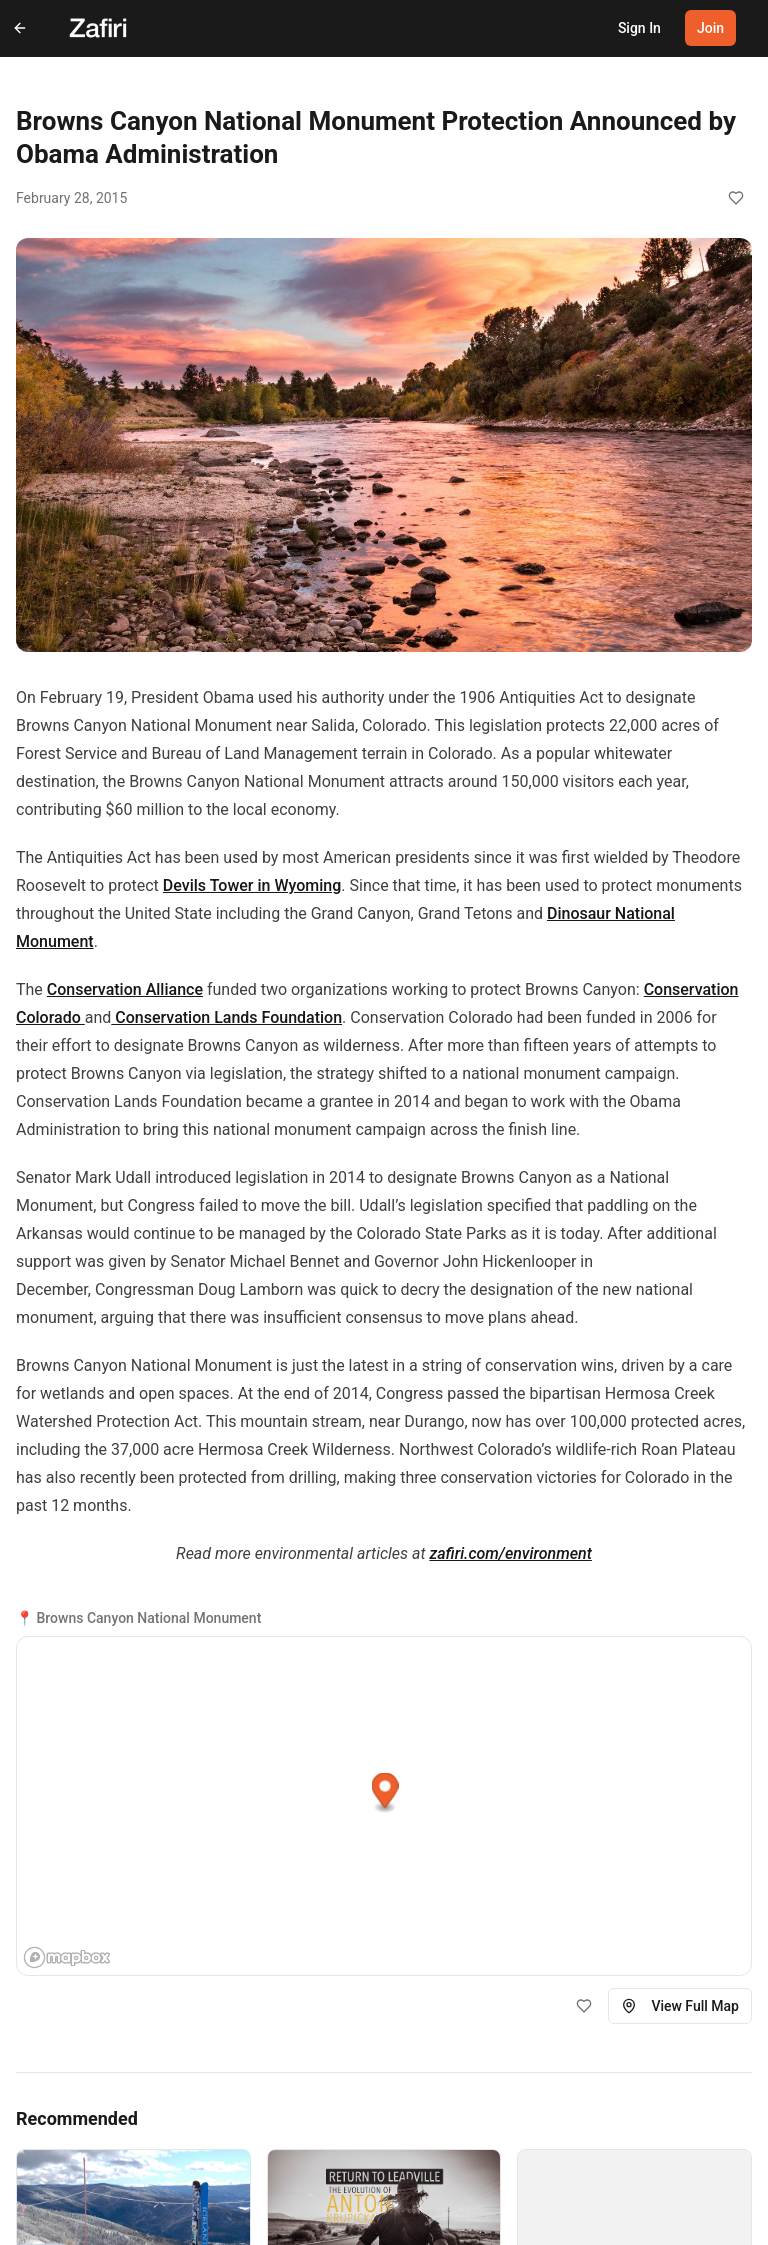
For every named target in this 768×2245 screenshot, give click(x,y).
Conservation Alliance (125, 989)
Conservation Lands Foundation (226, 1017)
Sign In (639, 28)
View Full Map (680, 2006)
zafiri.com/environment (510, 1553)
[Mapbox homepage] (67, 1957)
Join (710, 28)
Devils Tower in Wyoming (252, 885)
